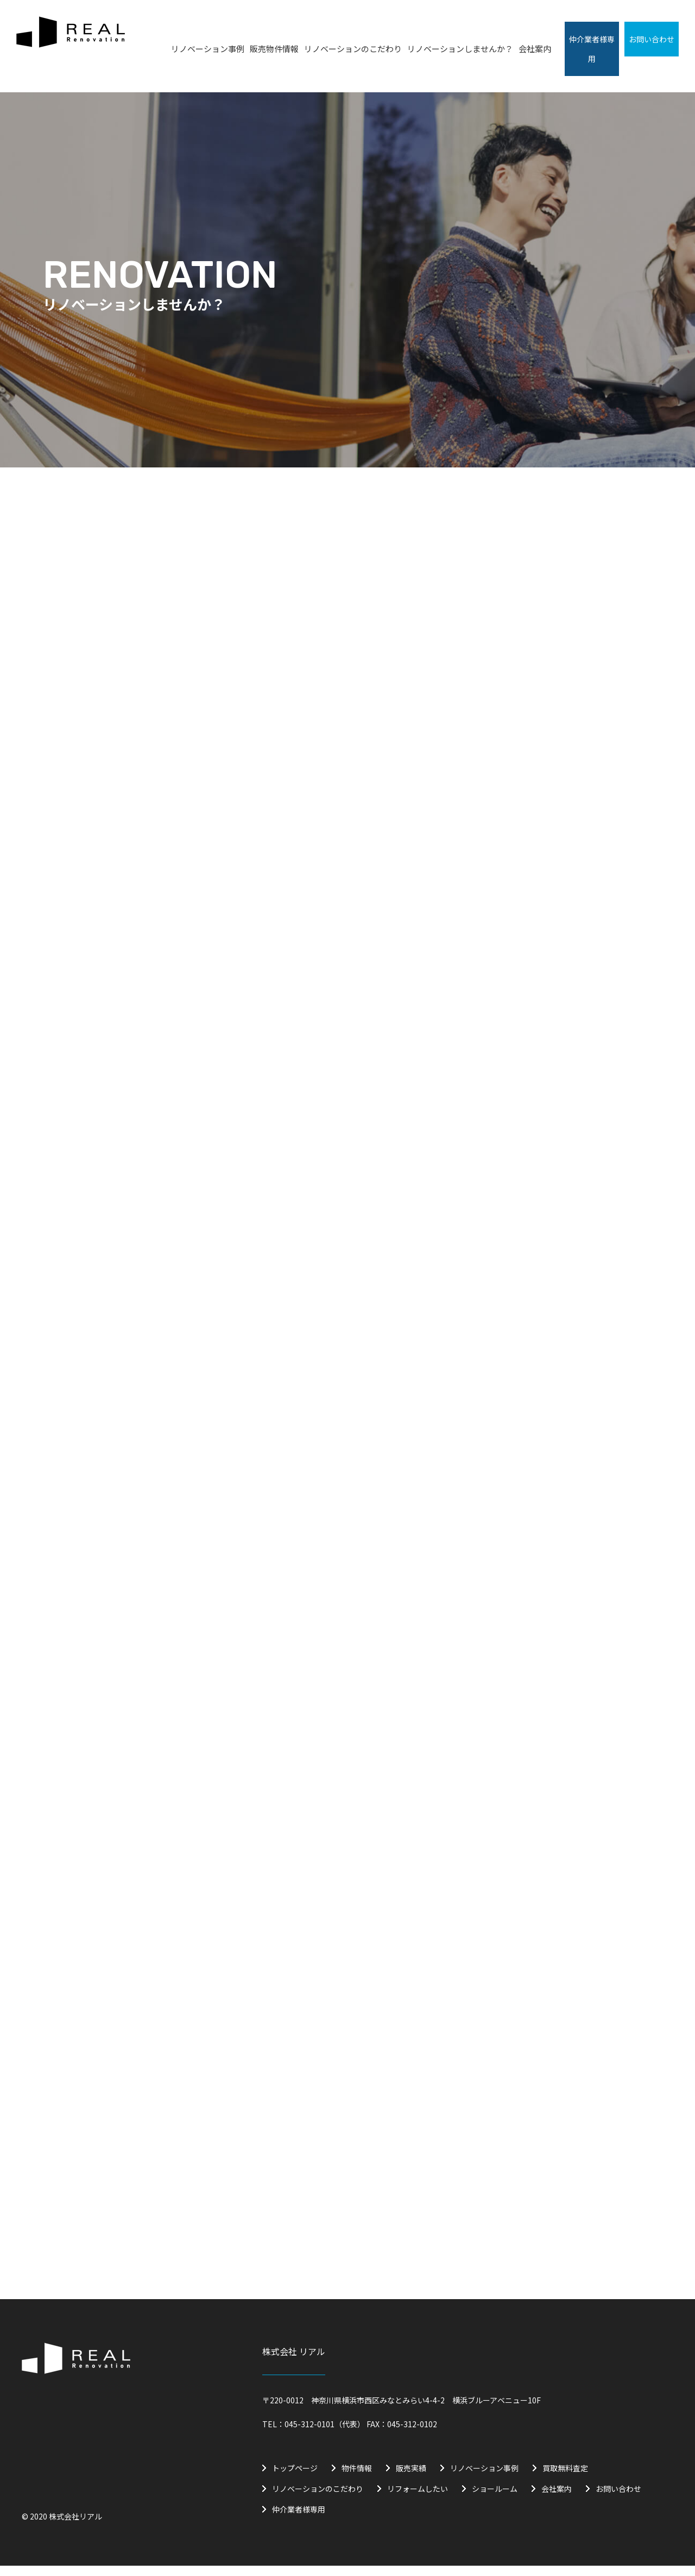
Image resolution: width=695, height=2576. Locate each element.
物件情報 (357, 2478)
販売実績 (411, 2478)
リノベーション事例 (207, 48)
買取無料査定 (565, 2478)
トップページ (295, 2478)
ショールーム (494, 2498)
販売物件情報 (274, 48)
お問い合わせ (618, 2498)
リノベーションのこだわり (353, 48)
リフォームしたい (417, 2498)
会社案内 (535, 48)
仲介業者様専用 (298, 2519)
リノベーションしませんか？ (460, 48)
